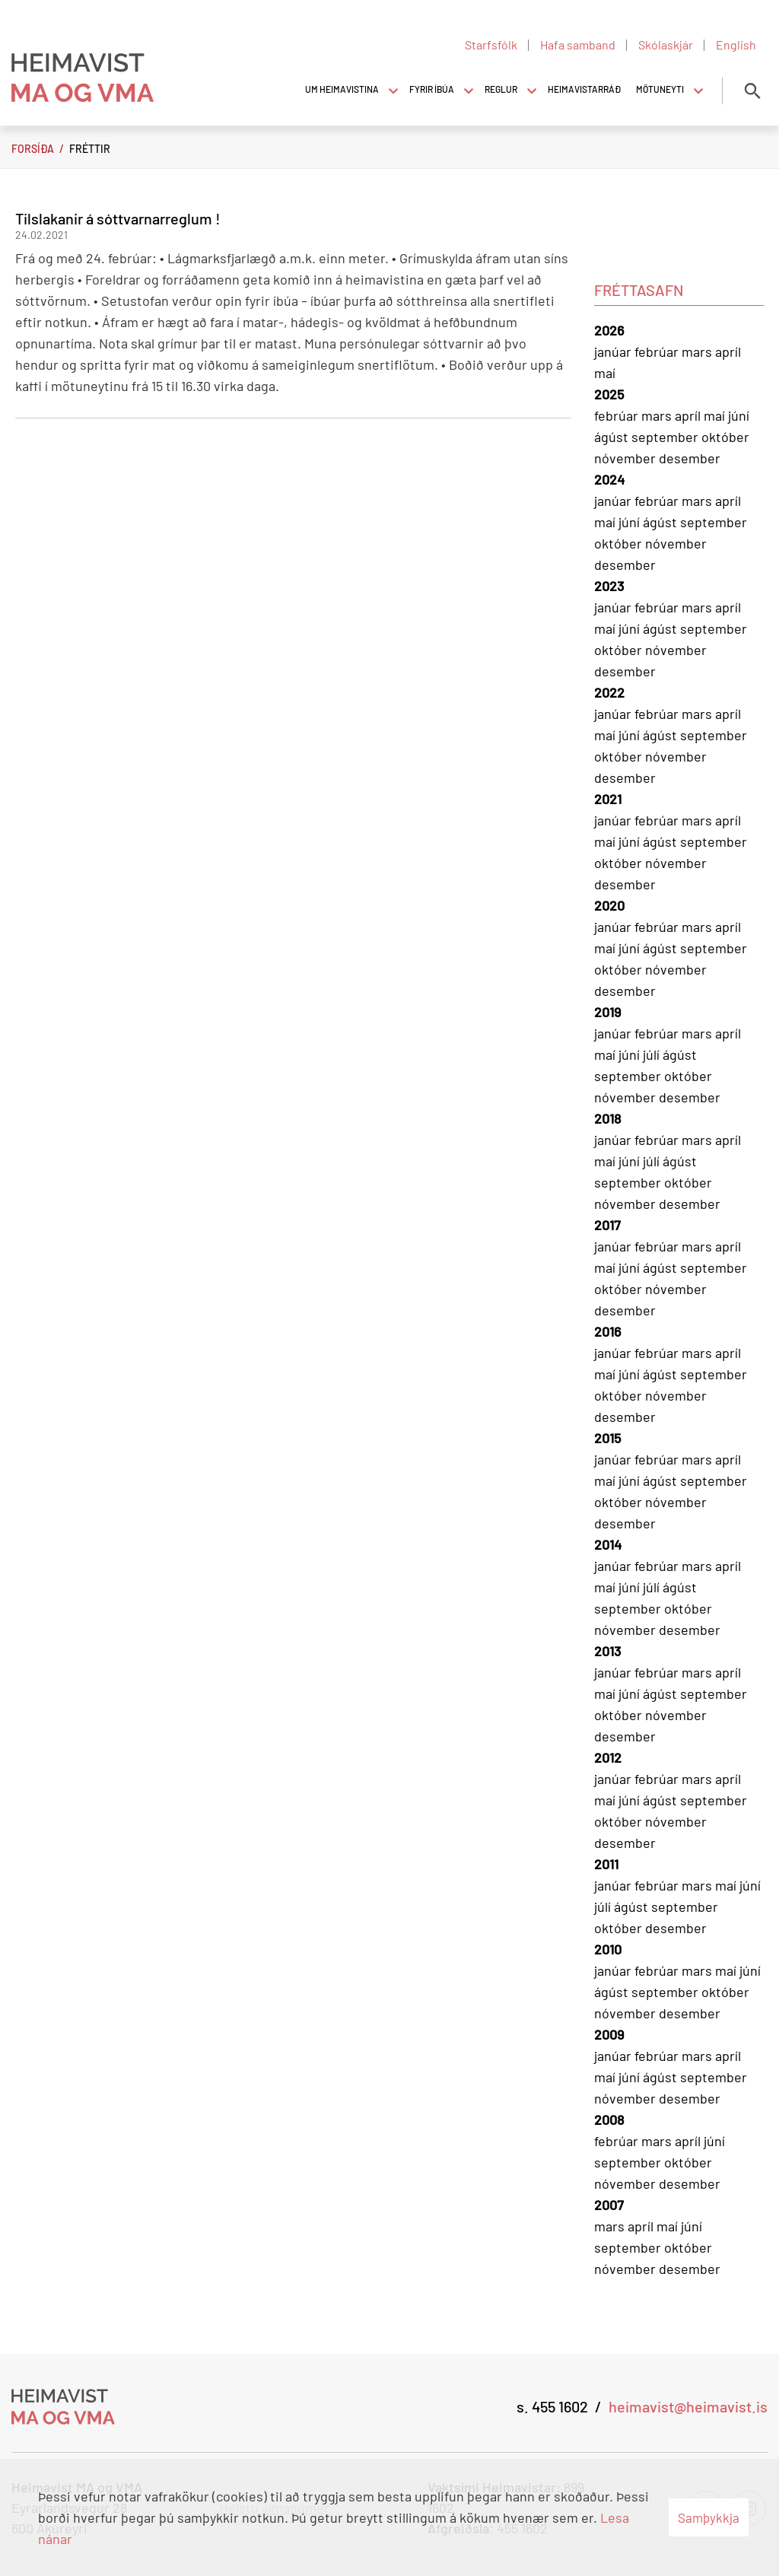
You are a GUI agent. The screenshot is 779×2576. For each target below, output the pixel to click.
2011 (606, 1864)
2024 (609, 479)
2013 (607, 1651)
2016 (607, 1331)
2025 (609, 394)
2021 (608, 798)
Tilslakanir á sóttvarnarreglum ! (118, 218)
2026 (609, 330)
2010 (608, 1949)
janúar (614, 351)
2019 (607, 1011)
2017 (607, 1224)
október (725, 436)
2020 (609, 905)
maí (604, 372)
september (666, 436)
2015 (607, 1438)
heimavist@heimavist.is (688, 2406)
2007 (609, 2204)
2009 (609, 2034)
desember (689, 458)
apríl (728, 351)
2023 (609, 585)
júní (738, 415)
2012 (608, 1757)
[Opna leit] (752, 90)
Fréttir (89, 148)
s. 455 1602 (552, 2406)
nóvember (626, 458)
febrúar (658, 351)
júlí (653, 1054)
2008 (609, 2119)
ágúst (612, 436)
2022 (609, 692)
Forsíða (32, 148)
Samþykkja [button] (708, 2517)
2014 (608, 1544)
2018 (607, 1118)
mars (698, 351)
